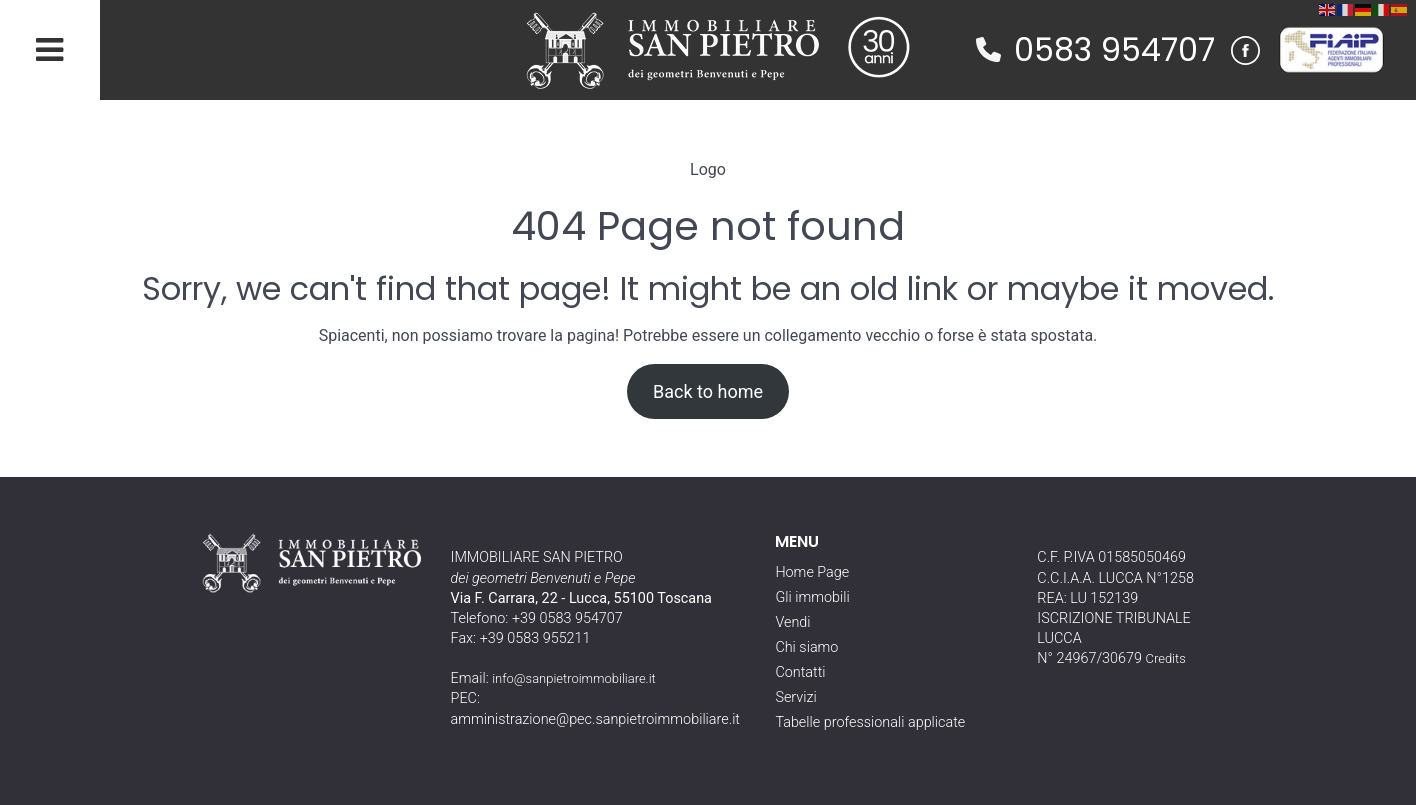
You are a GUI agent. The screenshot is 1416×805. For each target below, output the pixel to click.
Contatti (800, 672)
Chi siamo (806, 647)
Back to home (708, 391)
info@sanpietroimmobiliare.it (574, 678)
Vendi (792, 622)
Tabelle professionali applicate (870, 722)
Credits (1166, 658)
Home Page (812, 572)
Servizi (795, 697)
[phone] (988, 49)
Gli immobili (812, 597)
